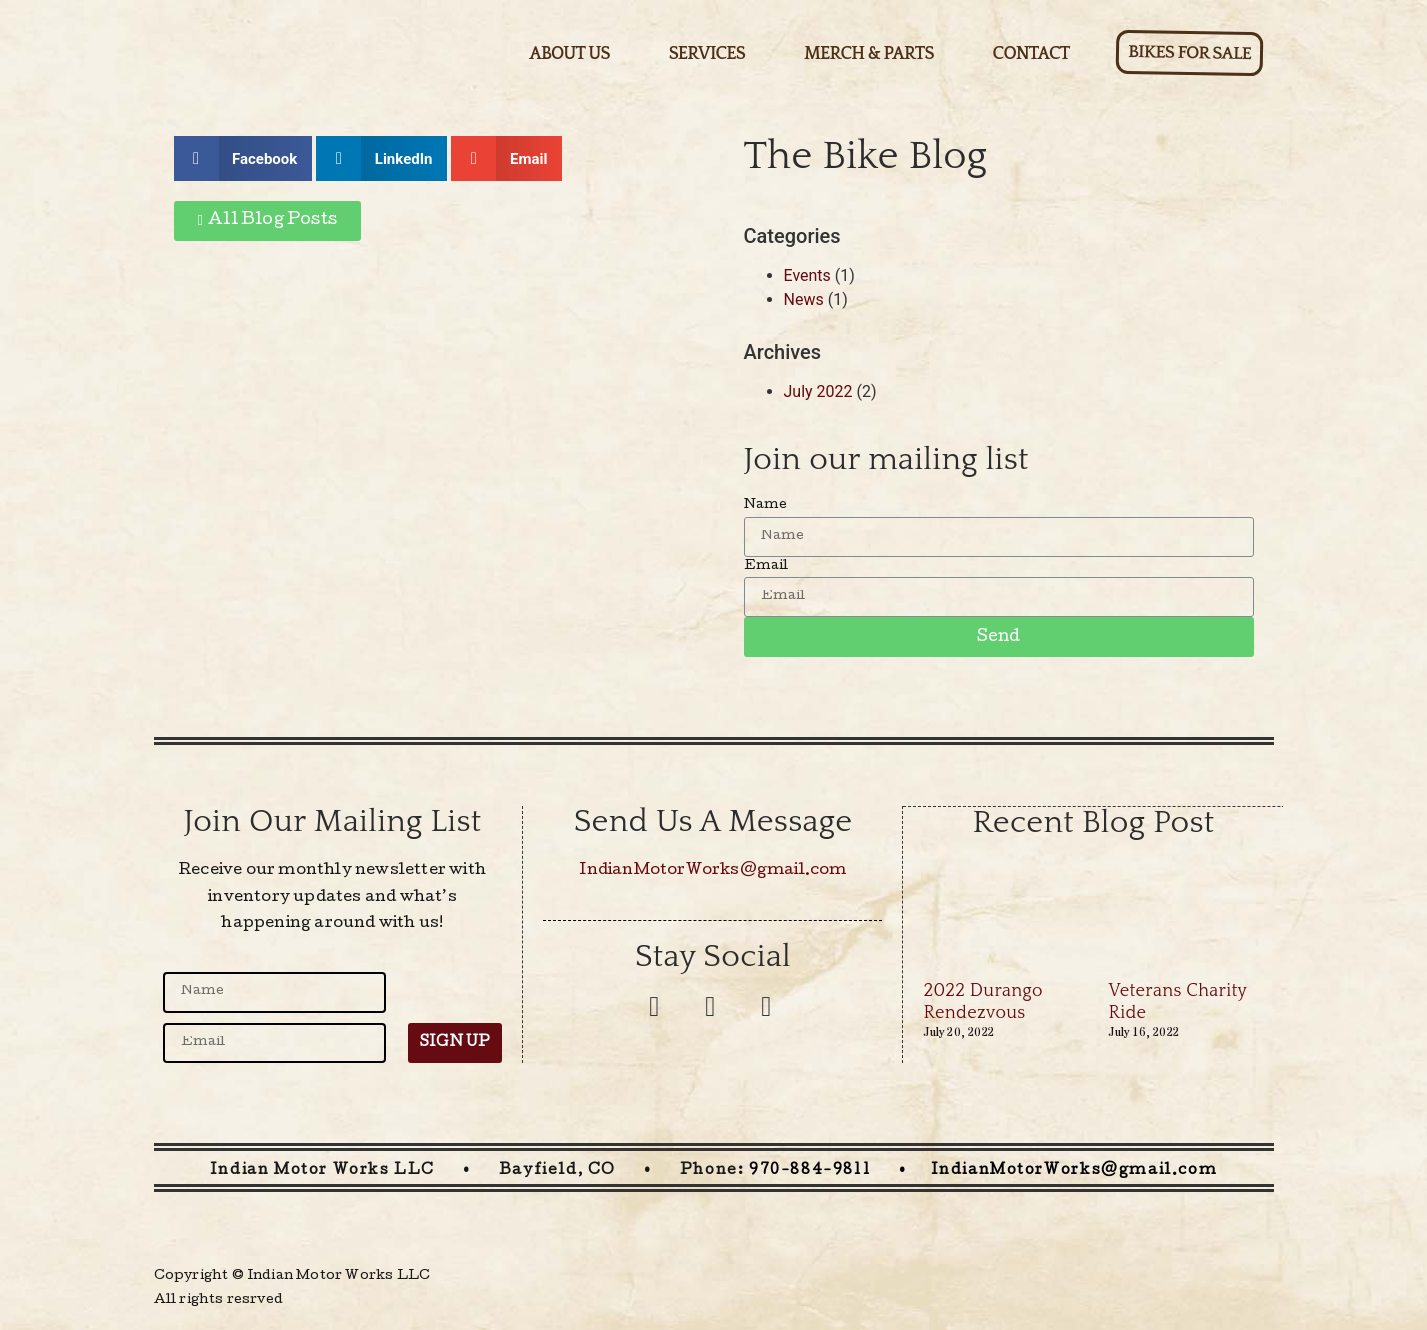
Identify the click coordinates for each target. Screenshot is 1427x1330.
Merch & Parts (869, 54)
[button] (268, 221)
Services (707, 54)
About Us (569, 54)
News (804, 299)
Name (766, 505)
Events (807, 275)
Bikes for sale (1189, 53)
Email (766, 566)
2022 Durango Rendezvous (982, 1001)
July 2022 (818, 391)
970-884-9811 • (839, 1171)
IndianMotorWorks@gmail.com (712, 871)
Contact (1031, 54)
